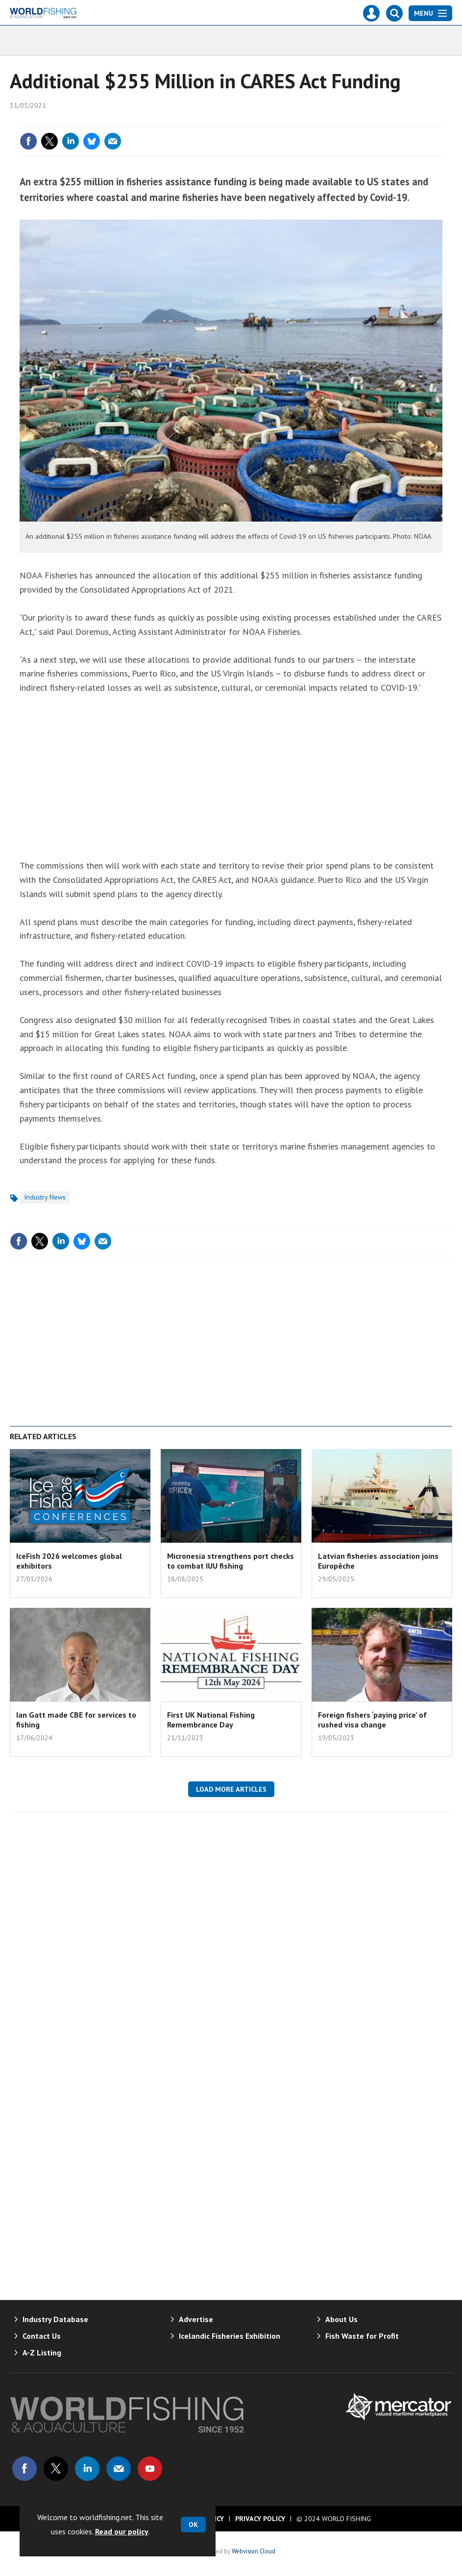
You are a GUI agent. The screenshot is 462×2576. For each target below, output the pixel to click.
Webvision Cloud (253, 2551)
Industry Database (55, 2319)
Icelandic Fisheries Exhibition (229, 2336)
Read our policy (121, 2531)
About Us (341, 2319)
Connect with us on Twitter (56, 2468)
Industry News (45, 1197)
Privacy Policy (260, 2518)
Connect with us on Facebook (24, 2468)
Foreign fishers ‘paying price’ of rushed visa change (372, 1719)
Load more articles (231, 1789)
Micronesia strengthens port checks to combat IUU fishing (230, 1561)
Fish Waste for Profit (362, 2336)
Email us (118, 2468)
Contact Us (42, 2336)
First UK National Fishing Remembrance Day (211, 1719)
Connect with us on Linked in (87, 2468)
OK (193, 2524)
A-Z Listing (42, 2352)
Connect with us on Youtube (150, 2468)
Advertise (196, 2319)
